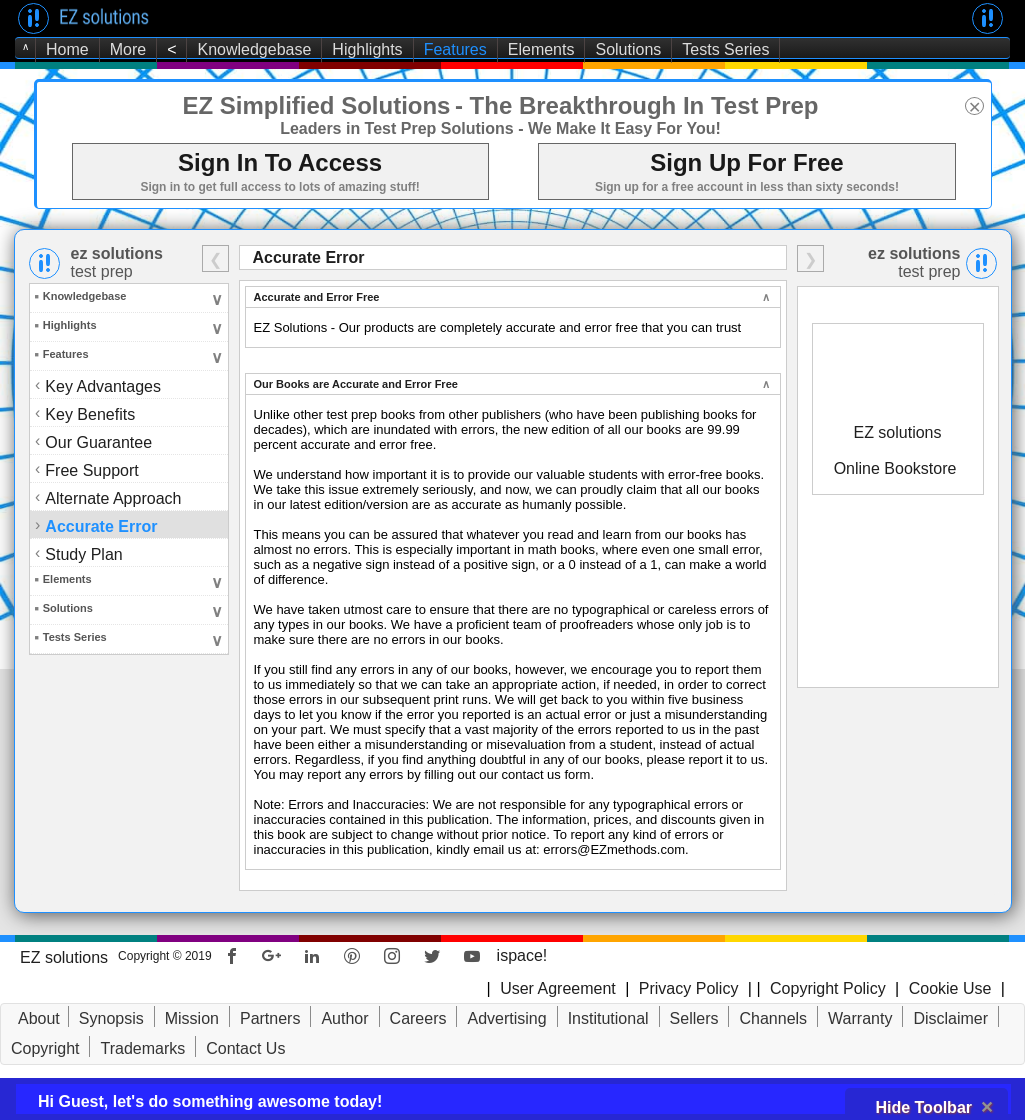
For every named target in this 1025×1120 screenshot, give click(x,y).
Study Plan (85, 553)
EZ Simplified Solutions (316, 105)
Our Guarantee (100, 441)
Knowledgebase (254, 49)
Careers (418, 1018)
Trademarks (142, 1048)
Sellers (694, 1018)
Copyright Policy (826, 988)
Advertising (506, 1018)
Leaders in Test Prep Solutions (397, 128)
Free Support (93, 469)
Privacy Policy (689, 988)
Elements (541, 49)
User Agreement (558, 988)
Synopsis (111, 1018)
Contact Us (245, 1048)
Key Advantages (103, 386)
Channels (773, 1018)
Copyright (45, 1048)
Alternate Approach (114, 497)
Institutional (608, 1018)
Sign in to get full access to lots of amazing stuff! (279, 187)
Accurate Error (102, 525)
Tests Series (725, 49)
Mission (192, 1018)
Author (344, 1018)
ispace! (522, 955)
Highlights (367, 49)
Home (67, 49)
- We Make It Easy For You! (619, 128)
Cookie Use (950, 988)
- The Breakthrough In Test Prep (637, 105)
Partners (270, 1018)
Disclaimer (950, 1018)
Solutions (628, 49)
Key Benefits (91, 413)
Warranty (860, 1018)
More (128, 49)
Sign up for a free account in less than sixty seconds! (747, 187)
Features (455, 49)
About (39, 1018)
